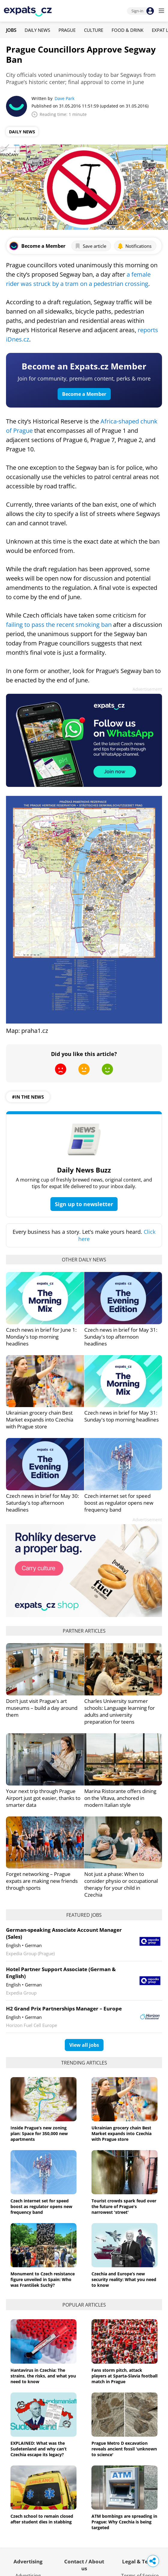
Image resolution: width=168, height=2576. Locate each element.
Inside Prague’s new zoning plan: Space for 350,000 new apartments (39, 2133)
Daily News (37, 30)
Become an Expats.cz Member (84, 366)
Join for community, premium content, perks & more (84, 378)
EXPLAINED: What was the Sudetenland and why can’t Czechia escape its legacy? (38, 2448)
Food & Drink (127, 30)
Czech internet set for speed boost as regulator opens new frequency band (118, 1502)
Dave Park (64, 98)
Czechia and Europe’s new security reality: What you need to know (124, 2279)
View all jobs (84, 2045)
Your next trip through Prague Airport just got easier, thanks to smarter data (43, 1798)
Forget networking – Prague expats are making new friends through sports (42, 1881)
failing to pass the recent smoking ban (59, 624)
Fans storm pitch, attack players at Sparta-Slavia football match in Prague (125, 2375)
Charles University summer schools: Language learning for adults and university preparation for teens (119, 1711)
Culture (93, 30)
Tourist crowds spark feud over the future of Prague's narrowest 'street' (124, 2206)
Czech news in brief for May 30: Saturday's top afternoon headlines (42, 1502)
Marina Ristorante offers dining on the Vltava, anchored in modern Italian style (120, 1798)
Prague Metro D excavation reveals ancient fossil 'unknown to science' (124, 2448)
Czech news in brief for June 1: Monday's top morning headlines (41, 1336)
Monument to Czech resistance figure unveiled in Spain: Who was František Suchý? (42, 2279)
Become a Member (84, 394)
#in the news (28, 1097)
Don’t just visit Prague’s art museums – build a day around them (41, 1708)
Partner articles (84, 1631)
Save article (90, 246)
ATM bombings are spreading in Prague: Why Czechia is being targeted (124, 2521)
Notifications (134, 246)
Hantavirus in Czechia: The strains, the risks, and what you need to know (43, 2375)
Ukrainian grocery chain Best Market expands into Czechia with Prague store (39, 1419)
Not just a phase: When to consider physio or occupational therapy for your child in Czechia (121, 1884)
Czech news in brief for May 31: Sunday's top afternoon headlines (120, 1336)
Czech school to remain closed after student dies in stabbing (41, 2519)
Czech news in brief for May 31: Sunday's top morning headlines (121, 1416)
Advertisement (147, 689)
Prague (67, 30)
